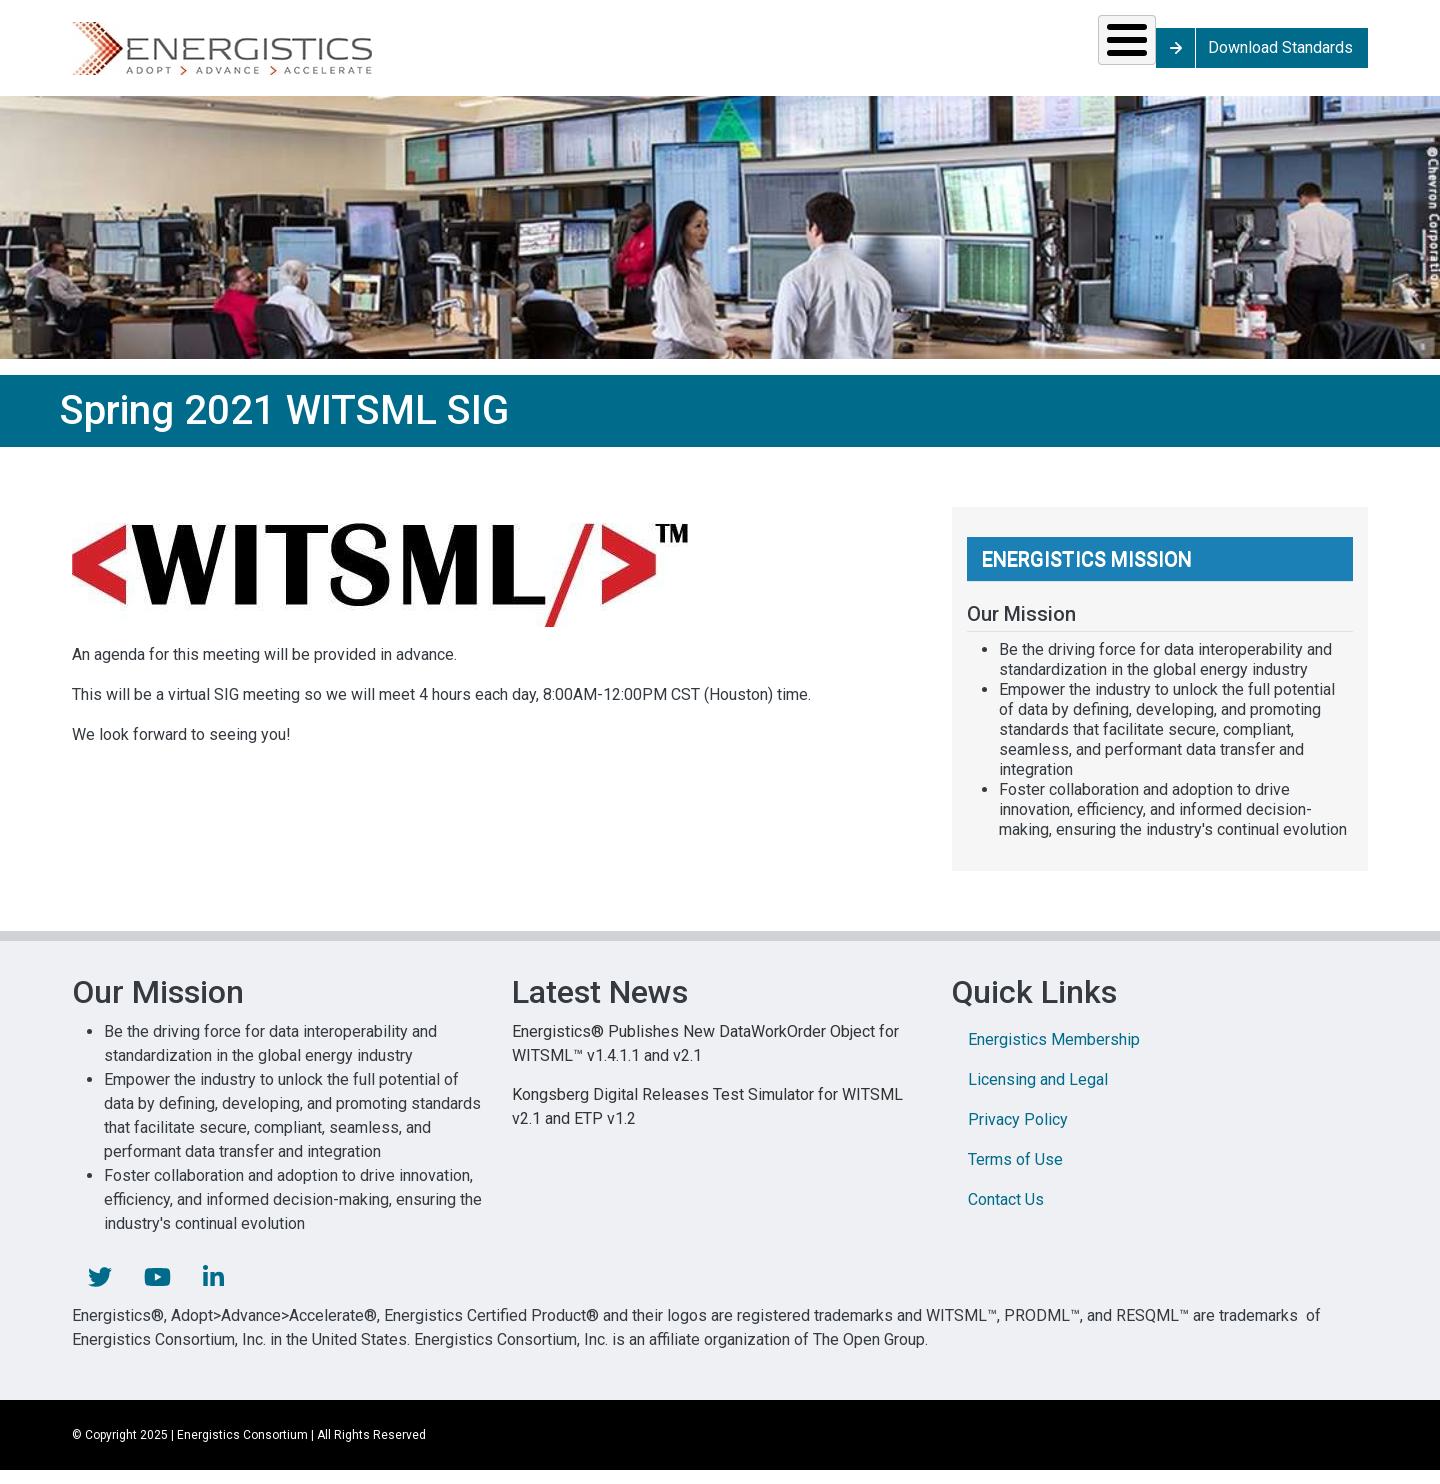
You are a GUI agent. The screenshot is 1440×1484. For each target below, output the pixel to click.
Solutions (414, 54)
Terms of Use (1015, 1173)
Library (990, 54)
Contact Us (1006, 1213)
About (1115, 54)
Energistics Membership (1054, 1053)
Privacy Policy (1018, 1133)
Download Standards (1284, 54)
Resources (718, 54)
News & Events (864, 54)
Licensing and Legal (1038, 1093)
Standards (563, 54)
